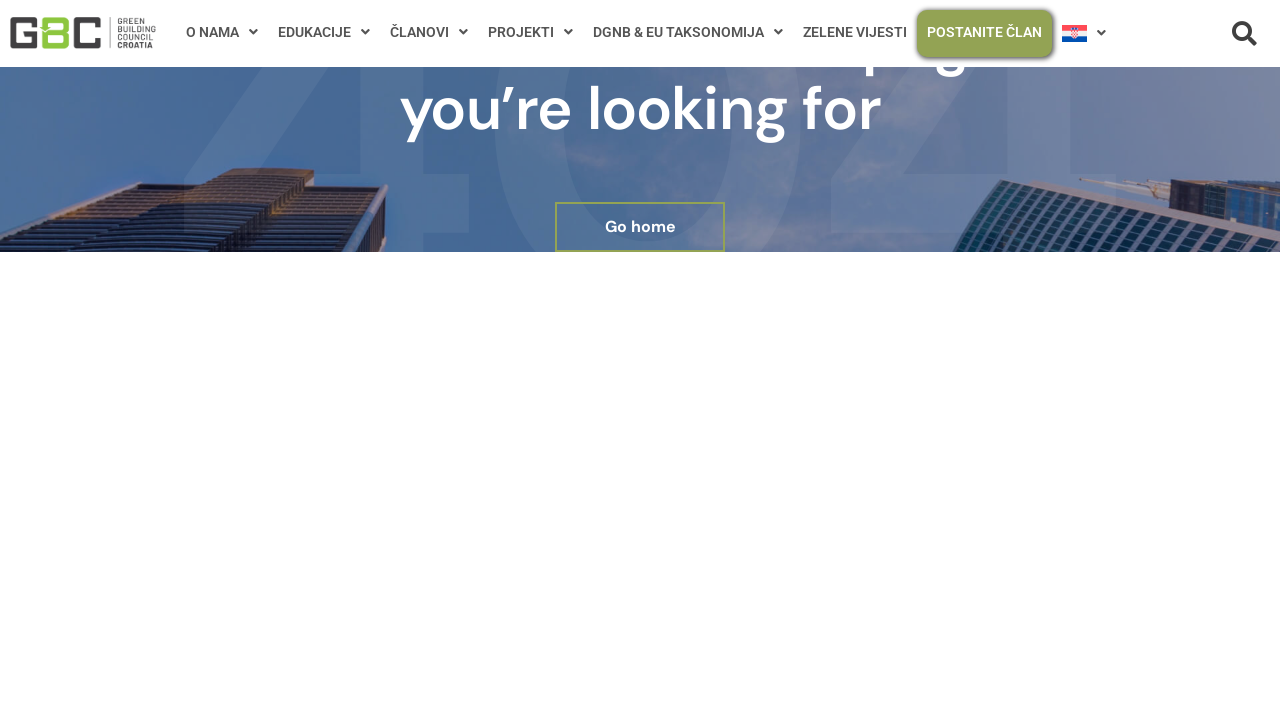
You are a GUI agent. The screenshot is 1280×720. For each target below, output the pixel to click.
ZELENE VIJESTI (855, 32)
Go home (640, 226)
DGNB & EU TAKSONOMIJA (688, 32)
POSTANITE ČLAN (984, 32)
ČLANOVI (429, 32)
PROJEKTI (530, 32)
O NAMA (222, 32)
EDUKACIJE (324, 32)
